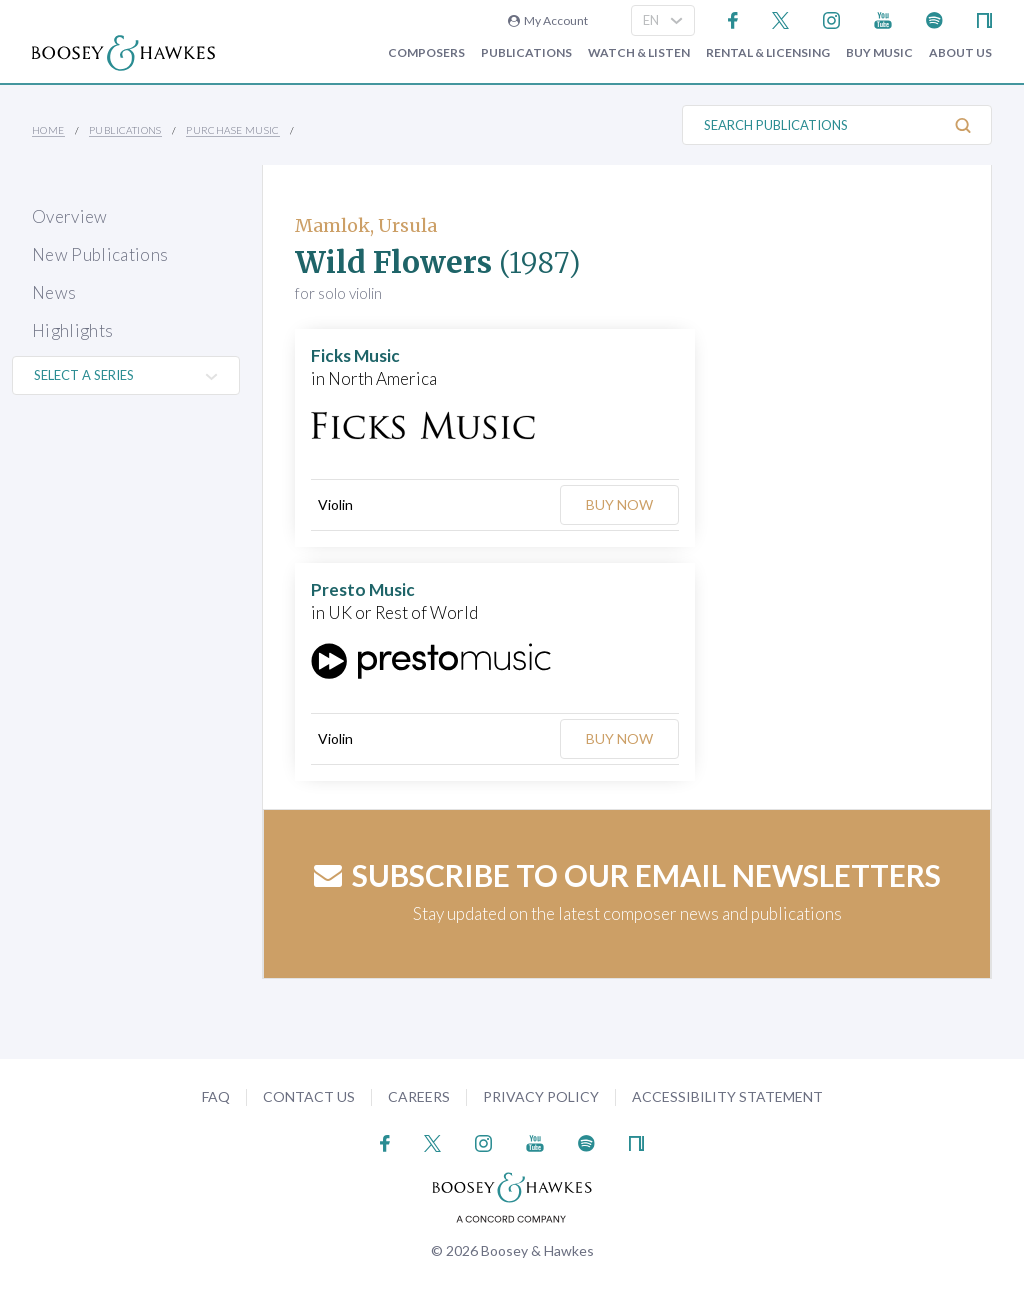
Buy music (879, 53)
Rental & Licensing (768, 53)
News (54, 292)
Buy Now (619, 504)
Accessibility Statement (727, 1096)
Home (48, 130)
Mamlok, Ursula (366, 225)
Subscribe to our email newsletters (627, 875)
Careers (419, 1096)
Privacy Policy (541, 1096)
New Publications (100, 254)
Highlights (72, 330)
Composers (426, 53)
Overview (70, 216)
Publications (526, 53)
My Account (548, 20)
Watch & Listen (639, 53)
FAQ (216, 1096)
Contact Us (309, 1096)
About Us (960, 53)
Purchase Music (233, 130)
